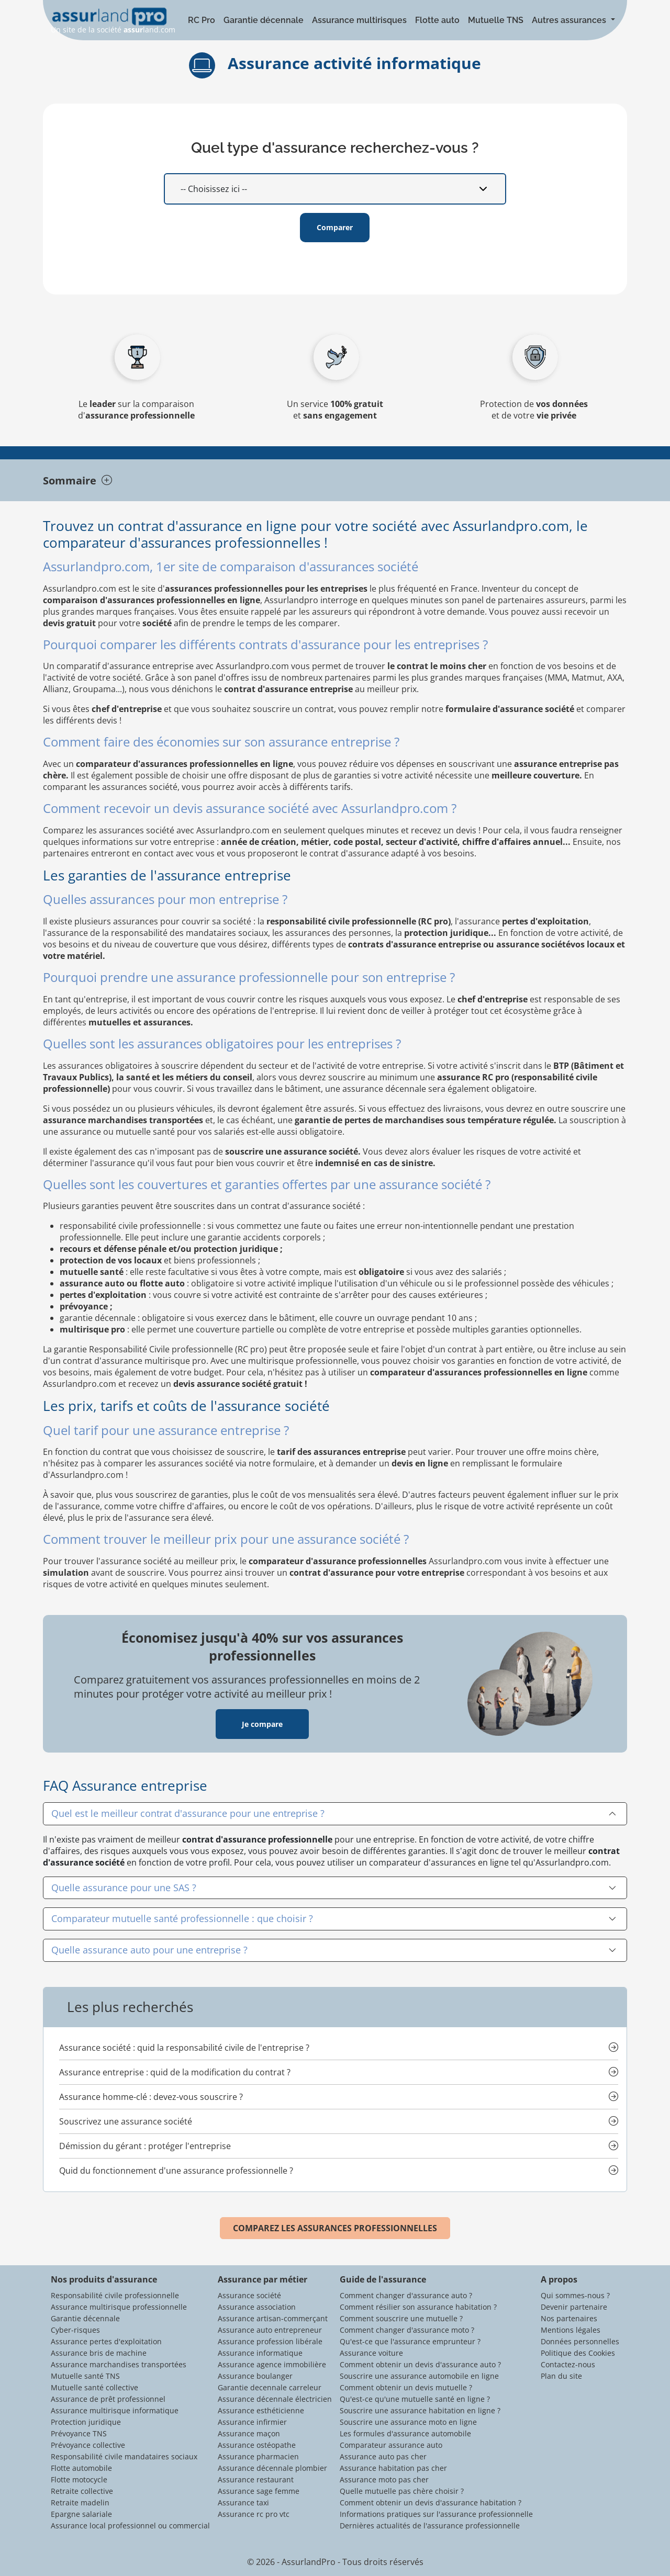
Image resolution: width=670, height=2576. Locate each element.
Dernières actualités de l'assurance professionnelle (430, 2525)
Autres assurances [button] (570, 20)
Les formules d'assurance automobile (405, 2433)
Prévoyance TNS (79, 2433)
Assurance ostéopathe (257, 2445)
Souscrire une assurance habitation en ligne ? (420, 2410)
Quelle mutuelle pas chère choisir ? (402, 2491)
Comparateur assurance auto (391, 2445)
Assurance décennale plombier (272, 2468)
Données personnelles (580, 2341)
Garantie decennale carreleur (269, 2387)
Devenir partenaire (574, 2307)
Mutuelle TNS (495, 20)
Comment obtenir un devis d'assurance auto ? (420, 2364)
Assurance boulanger (255, 2376)
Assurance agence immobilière (272, 2364)
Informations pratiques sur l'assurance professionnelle (436, 2514)
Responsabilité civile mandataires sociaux (124, 2456)
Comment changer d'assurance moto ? (407, 2330)
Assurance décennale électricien (275, 2399)
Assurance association (257, 2307)
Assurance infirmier (252, 2422)
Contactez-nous (568, 2364)
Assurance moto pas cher (384, 2479)
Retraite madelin (80, 2502)
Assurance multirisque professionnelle (119, 2307)
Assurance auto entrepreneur (270, 2330)
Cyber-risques (75, 2330)
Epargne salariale (81, 2514)
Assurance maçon (249, 2433)
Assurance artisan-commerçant (273, 2318)
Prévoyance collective (88, 2445)
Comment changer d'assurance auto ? (406, 2295)
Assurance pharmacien (258, 2456)
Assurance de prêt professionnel (108, 2399)
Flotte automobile (81, 2468)
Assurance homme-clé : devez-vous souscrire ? (151, 2097)
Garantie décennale (264, 20)
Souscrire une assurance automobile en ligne (419, 2376)
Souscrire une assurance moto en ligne (408, 2422)
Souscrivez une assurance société (125, 2121)
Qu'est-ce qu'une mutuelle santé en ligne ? (415, 2399)
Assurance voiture (371, 2353)
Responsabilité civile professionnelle (115, 2295)
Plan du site (561, 2376)
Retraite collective (82, 2491)
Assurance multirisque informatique (114, 2410)
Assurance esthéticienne (261, 2410)
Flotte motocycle (79, 2479)
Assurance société (249, 2295)
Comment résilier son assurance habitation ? (418, 2307)
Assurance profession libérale (270, 2341)
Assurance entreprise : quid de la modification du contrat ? (175, 2072)
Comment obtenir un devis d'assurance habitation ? (430, 2502)
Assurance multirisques (359, 20)
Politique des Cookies (578, 2353)
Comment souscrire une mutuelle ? (401, 2318)
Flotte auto (437, 20)
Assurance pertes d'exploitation (106, 2341)
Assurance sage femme (258, 2491)
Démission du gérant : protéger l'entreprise (145, 2146)
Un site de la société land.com (113, 21)
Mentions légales (570, 2330)
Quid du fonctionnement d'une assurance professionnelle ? (176, 2170)
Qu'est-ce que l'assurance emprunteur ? (410, 2341)
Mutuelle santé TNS (85, 2376)
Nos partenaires (569, 2318)
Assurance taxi (243, 2502)
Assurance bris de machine (99, 2353)
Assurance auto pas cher (383, 2456)
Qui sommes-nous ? (575, 2295)
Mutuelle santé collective (94, 2387)
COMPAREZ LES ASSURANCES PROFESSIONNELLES (335, 2228)
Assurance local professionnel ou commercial (130, 2525)
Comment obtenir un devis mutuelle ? (406, 2387)
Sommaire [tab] (77, 480)
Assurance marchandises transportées (118, 2364)
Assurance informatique (260, 2353)
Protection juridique (86, 2422)
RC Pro (201, 20)
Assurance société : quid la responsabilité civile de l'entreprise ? (184, 2047)
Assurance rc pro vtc (253, 2514)
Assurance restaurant (256, 2479)
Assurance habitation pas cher (393, 2468)
